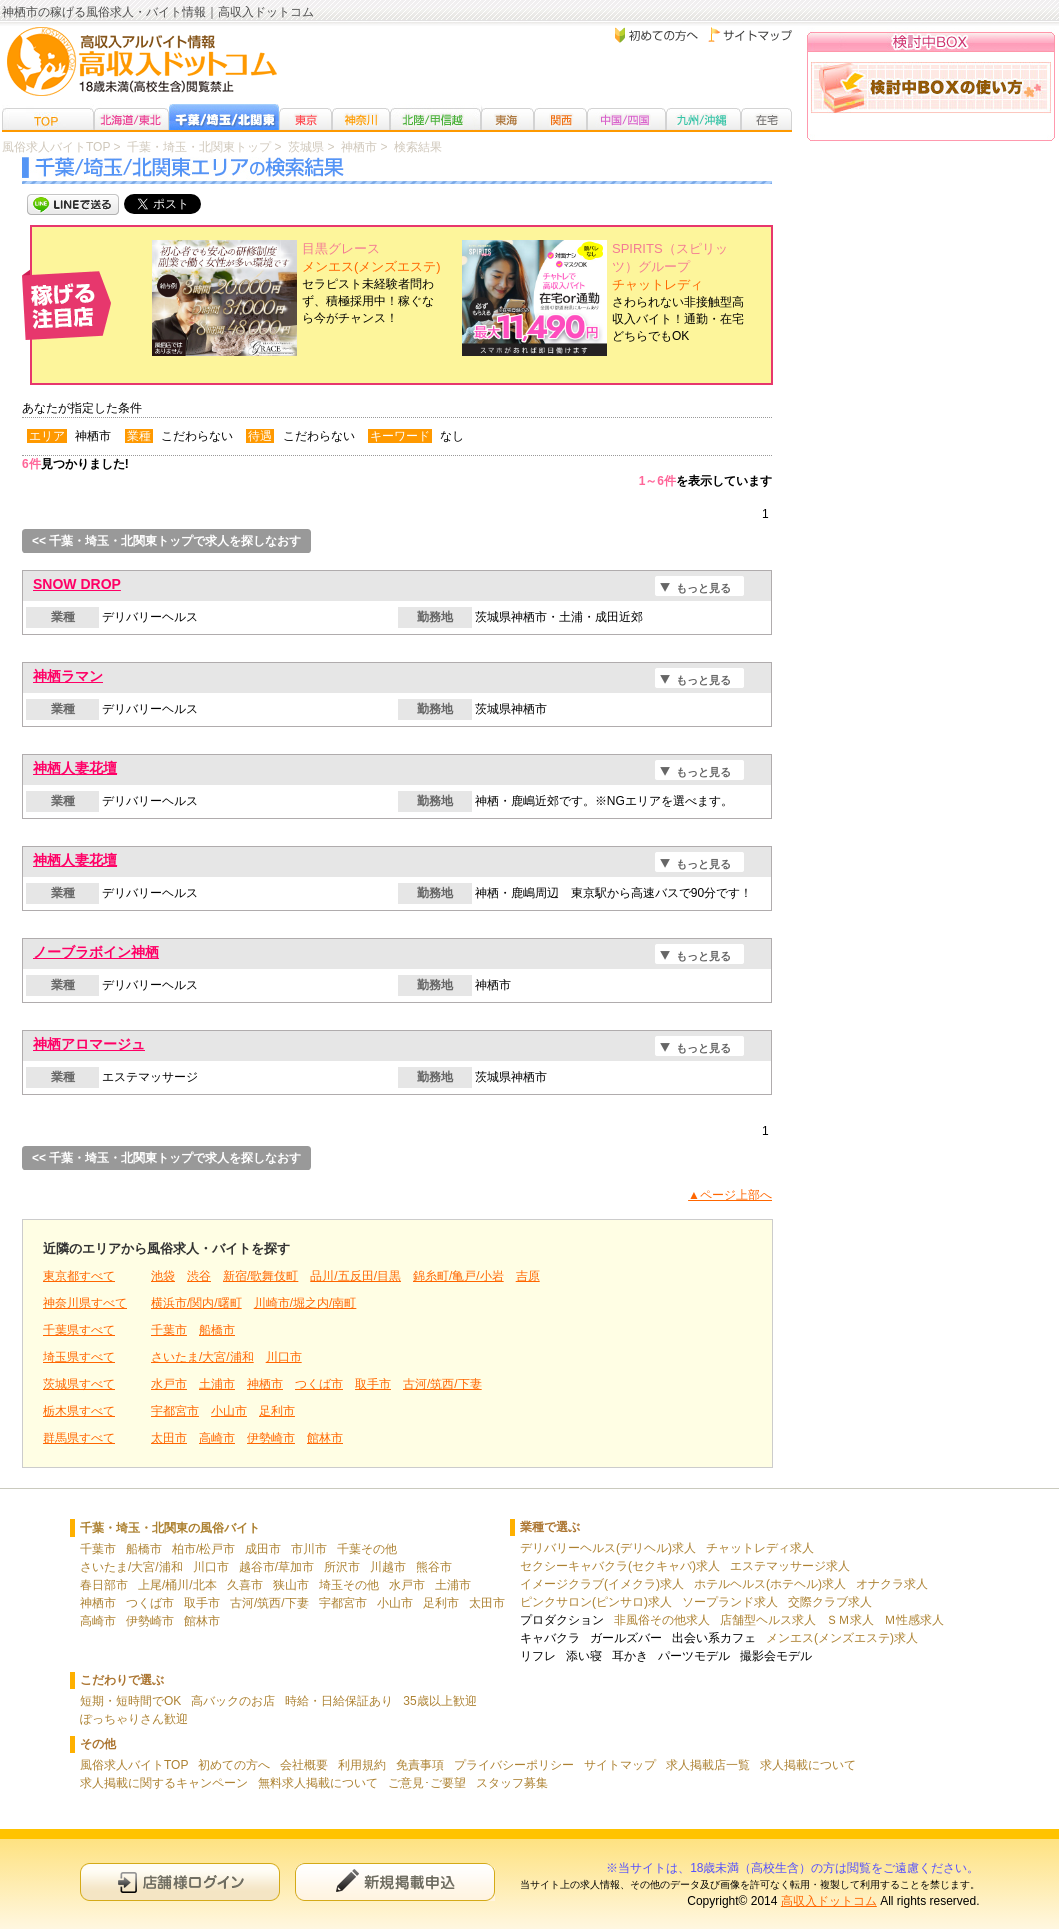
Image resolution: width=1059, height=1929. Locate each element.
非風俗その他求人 (662, 1620)
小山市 (229, 1411)
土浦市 (217, 1384)
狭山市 (291, 1585)
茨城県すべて (79, 1384)
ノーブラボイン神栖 (96, 952)
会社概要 (304, 1765)
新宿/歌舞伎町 (260, 1276)
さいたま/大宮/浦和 (202, 1357)
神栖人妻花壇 (75, 768)
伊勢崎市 (271, 1438)
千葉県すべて (79, 1330)
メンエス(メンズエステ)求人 (842, 1638)
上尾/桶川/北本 (177, 1585)
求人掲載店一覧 (708, 1765)
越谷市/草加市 (276, 1567)
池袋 (163, 1276)
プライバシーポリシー (514, 1765)
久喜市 (245, 1585)
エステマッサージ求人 (790, 1566)
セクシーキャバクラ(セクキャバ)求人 (620, 1566)
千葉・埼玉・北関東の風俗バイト (170, 1528)
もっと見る (703, 588)
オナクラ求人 (892, 1584)
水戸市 (169, 1384)
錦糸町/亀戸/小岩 (458, 1276)
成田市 (263, 1549)
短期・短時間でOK (130, 1701)
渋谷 (199, 1276)
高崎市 (217, 1438)
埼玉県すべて (79, 1357)
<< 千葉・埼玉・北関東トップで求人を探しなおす (166, 541)
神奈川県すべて (85, 1303)
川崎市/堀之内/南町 (305, 1303)
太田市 (169, 1438)
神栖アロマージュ (89, 1044)
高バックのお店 (233, 1701)
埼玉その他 (349, 1585)
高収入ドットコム (829, 1901)
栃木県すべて (79, 1411)
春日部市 (104, 1585)
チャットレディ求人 (760, 1548)
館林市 (325, 1438)
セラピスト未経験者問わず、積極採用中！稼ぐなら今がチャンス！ (371, 283)
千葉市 (169, 1330)
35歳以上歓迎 (439, 1701)
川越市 (388, 1567)
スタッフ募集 (512, 1783)
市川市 (309, 1549)
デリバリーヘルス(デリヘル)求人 (608, 1548)
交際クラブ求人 (830, 1602)
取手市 (373, 1384)
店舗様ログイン (180, 1881)
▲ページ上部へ (730, 1195)
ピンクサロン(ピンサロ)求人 (596, 1602)
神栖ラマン (68, 676)
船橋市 (217, 1330)
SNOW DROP (77, 584)
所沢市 (342, 1567)
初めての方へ (234, 1765)
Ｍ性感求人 (914, 1620)
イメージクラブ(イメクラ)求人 (602, 1584)
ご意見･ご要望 (427, 1783)
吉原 (528, 1276)
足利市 (277, 1411)
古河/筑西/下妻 (442, 1384)
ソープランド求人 (730, 1602)
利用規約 (362, 1765)
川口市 (284, 1357)
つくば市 (319, 1384)
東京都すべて (79, 1276)
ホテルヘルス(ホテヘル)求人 (770, 1584)
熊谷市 (434, 1567)
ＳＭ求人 (850, 1620)
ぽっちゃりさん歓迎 (134, 1719)
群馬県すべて (79, 1438)
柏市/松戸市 (203, 1549)
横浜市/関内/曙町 (196, 1303)
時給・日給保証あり (339, 1701)
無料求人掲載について (318, 1783)
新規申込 (395, 1881)
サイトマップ (620, 1765)
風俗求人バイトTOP (134, 1765)
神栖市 (265, 1384)
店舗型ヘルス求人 (768, 1620)
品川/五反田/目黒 (355, 1276)
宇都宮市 (175, 1411)
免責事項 (420, 1765)
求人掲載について (808, 1765)
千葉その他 (367, 1549)
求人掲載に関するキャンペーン (164, 1783)
